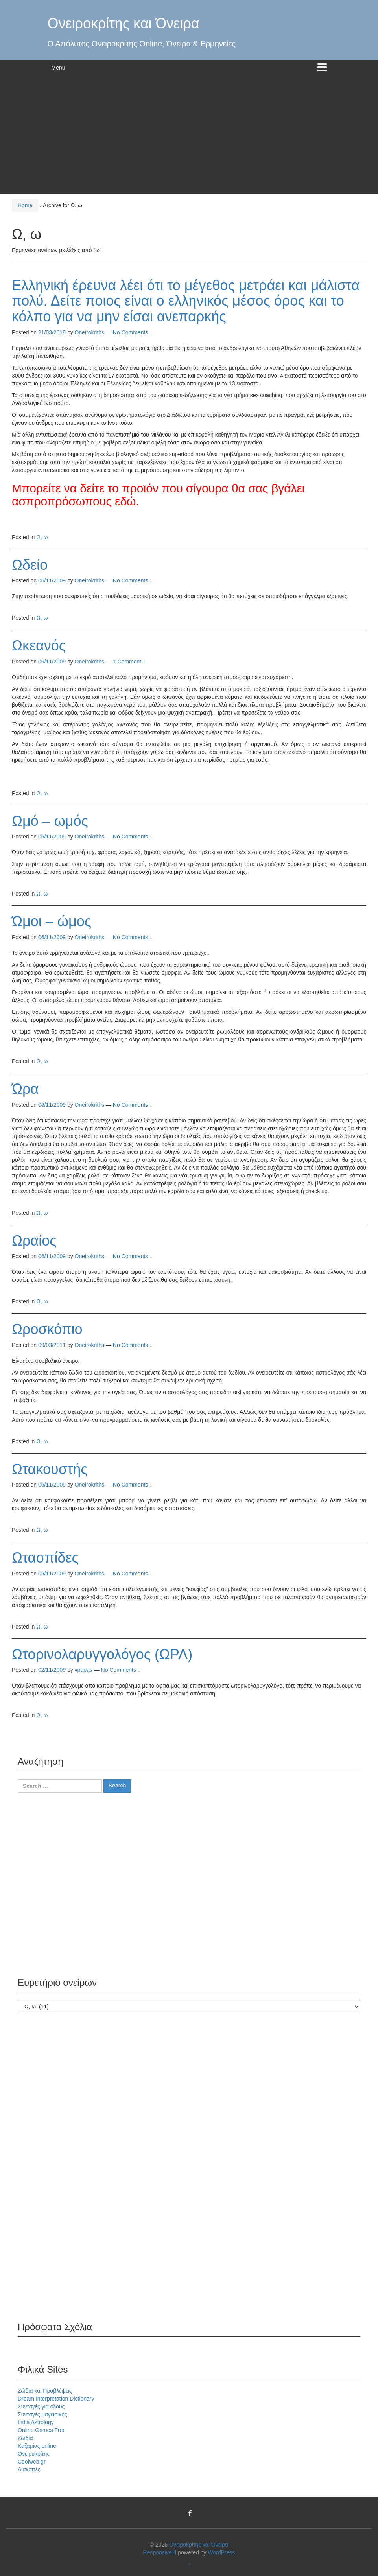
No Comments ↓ (132, 332)
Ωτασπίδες (45, 1558)
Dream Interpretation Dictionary (56, 2398)
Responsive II (160, 2552)
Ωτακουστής (50, 1469)
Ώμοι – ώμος (51, 921)
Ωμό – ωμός (50, 821)
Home (25, 205)
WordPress (221, 2552)
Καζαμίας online (37, 2446)
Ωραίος (34, 1241)
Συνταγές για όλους (41, 2406)
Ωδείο (30, 565)
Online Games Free (42, 2430)
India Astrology (36, 2422)
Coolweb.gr (32, 2461)
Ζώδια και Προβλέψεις (45, 2391)
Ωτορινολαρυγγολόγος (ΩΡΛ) (102, 1654)
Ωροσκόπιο (47, 1329)
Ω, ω (42, 537)
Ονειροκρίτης (34, 2454)
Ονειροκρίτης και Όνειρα (123, 23)
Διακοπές (29, 2469)
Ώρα (25, 1089)
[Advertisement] (189, 135)
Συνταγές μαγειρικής (42, 2414)
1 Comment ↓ (129, 661)
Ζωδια (25, 2438)
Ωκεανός (39, 646)
